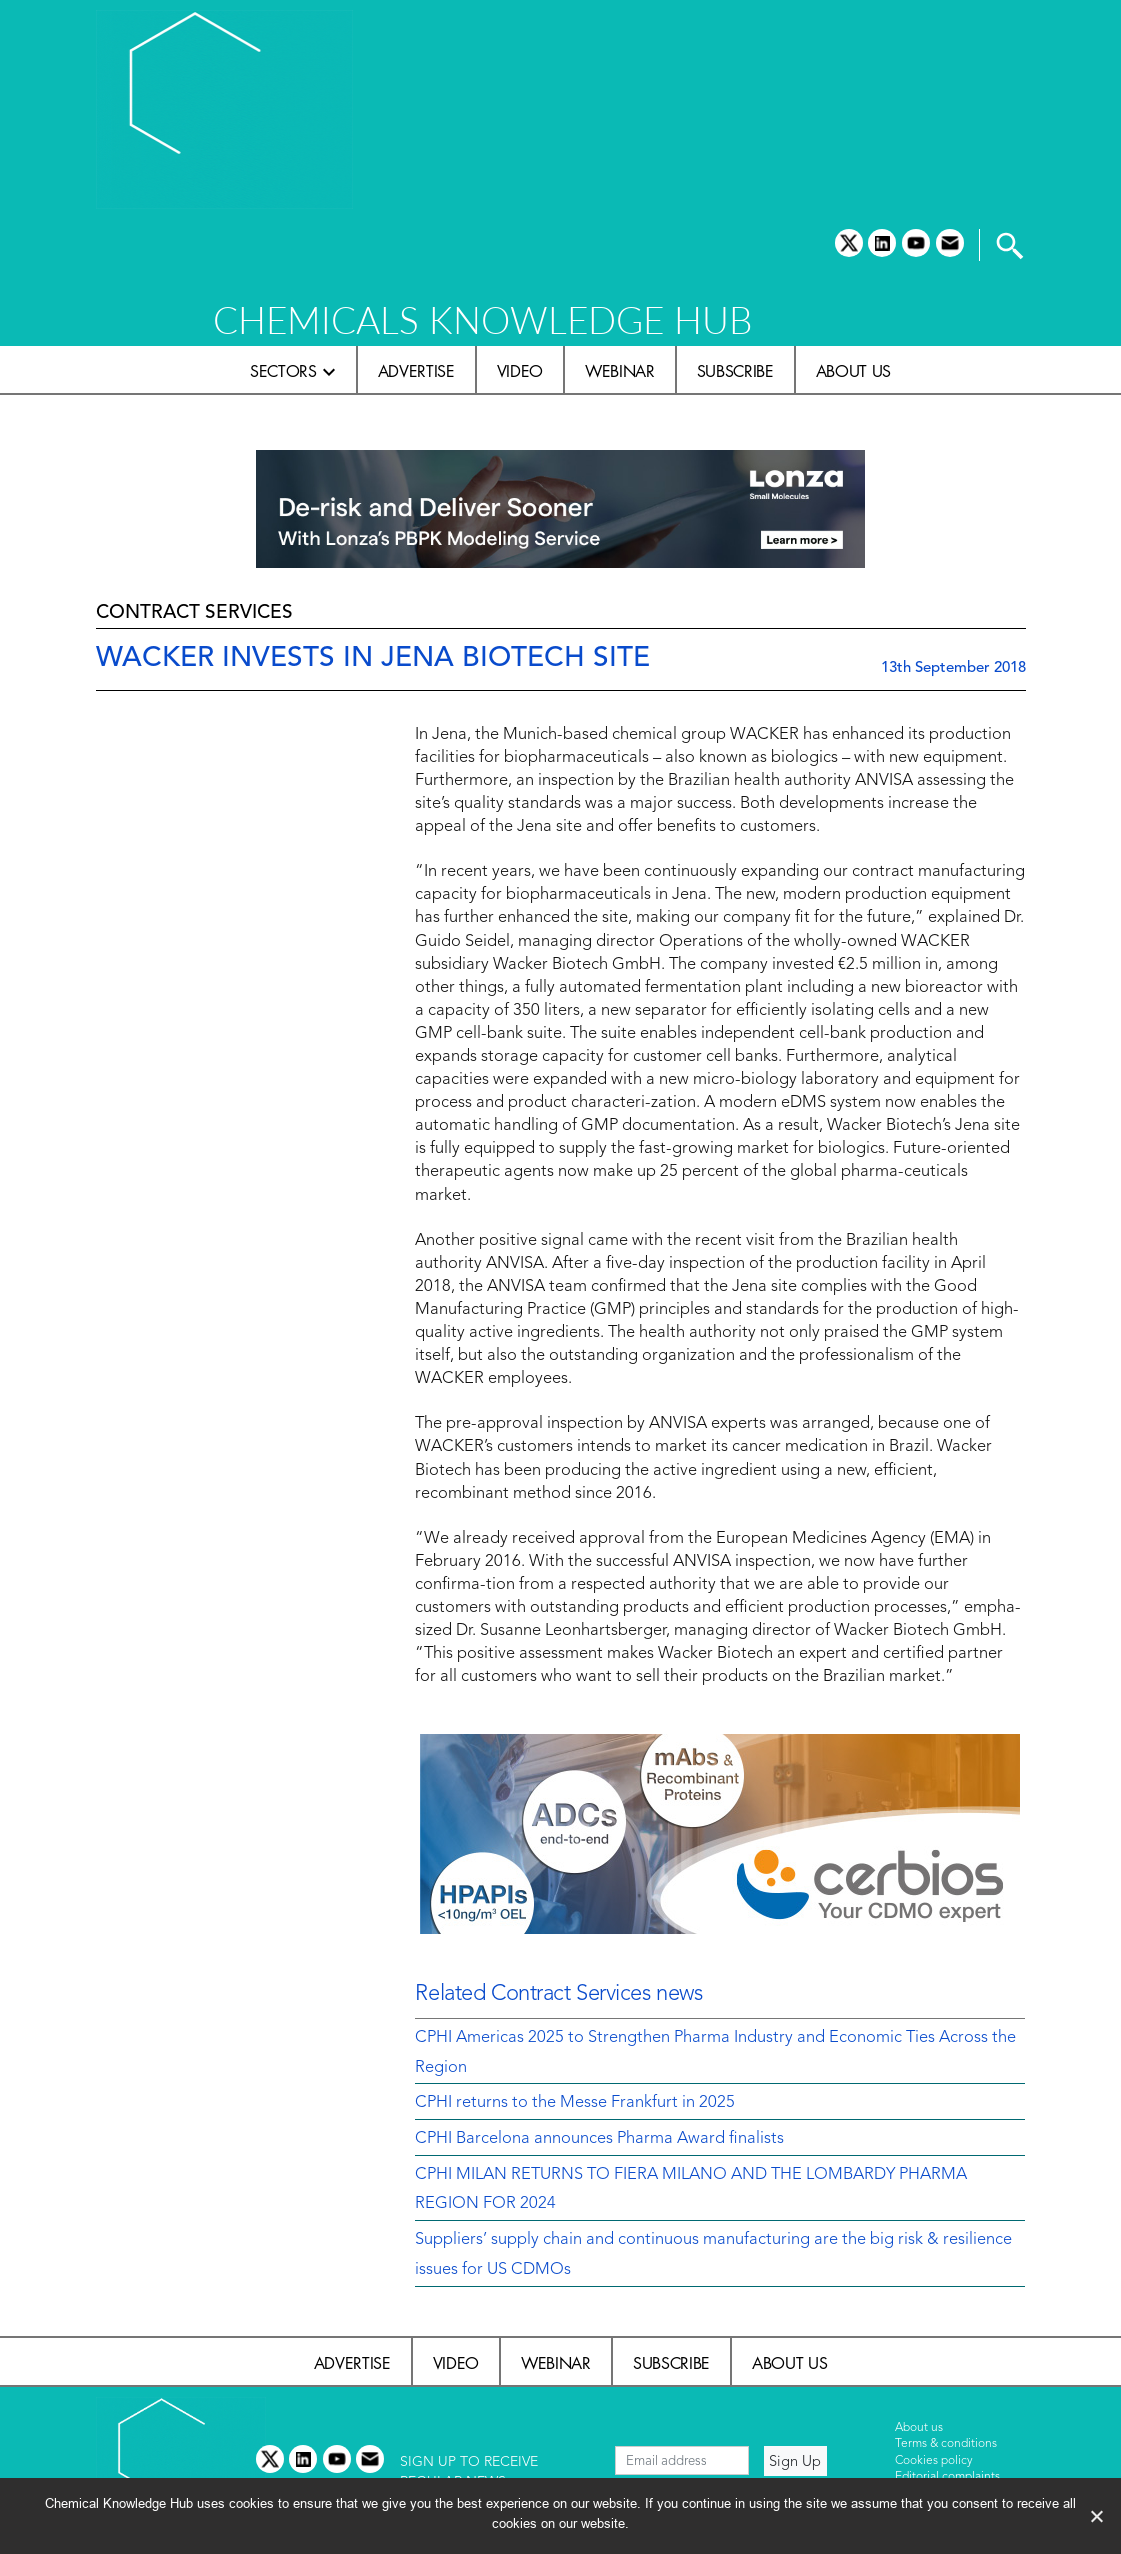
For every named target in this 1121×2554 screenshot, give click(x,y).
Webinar (620, 371)
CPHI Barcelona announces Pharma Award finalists (599, 2139)
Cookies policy (934, 2461)
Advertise (416, 371)
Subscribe (735, 371)
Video (520, 371)
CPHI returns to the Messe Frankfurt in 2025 (575, 2103)
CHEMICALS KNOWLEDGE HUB (482, 319)
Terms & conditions (946, 2444)
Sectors (283, 371)
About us (853, 371)
